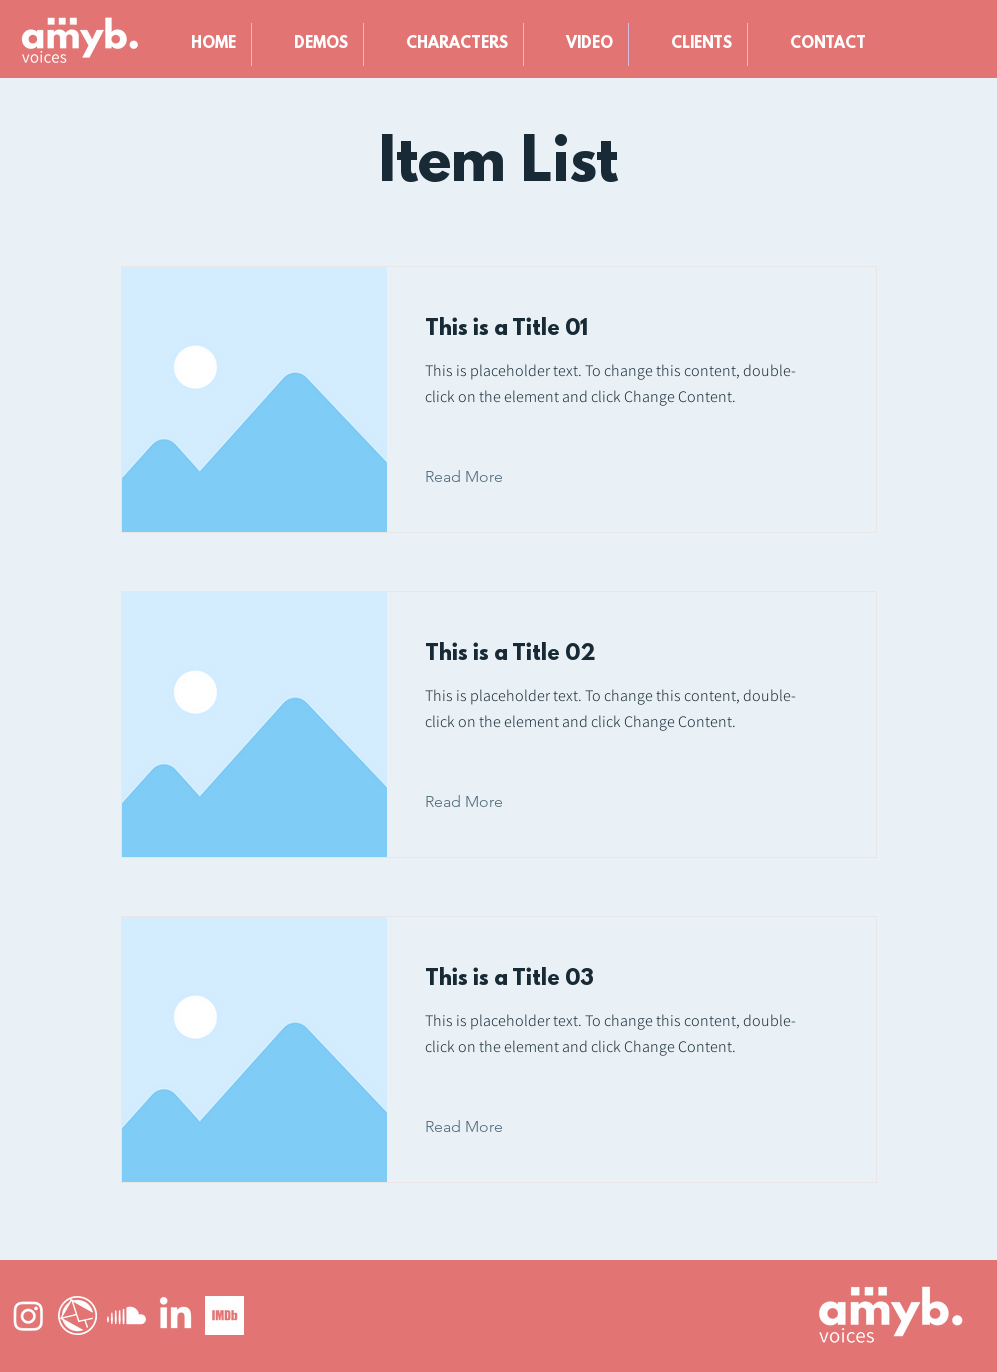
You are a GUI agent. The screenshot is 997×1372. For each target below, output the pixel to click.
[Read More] (479, 477)
